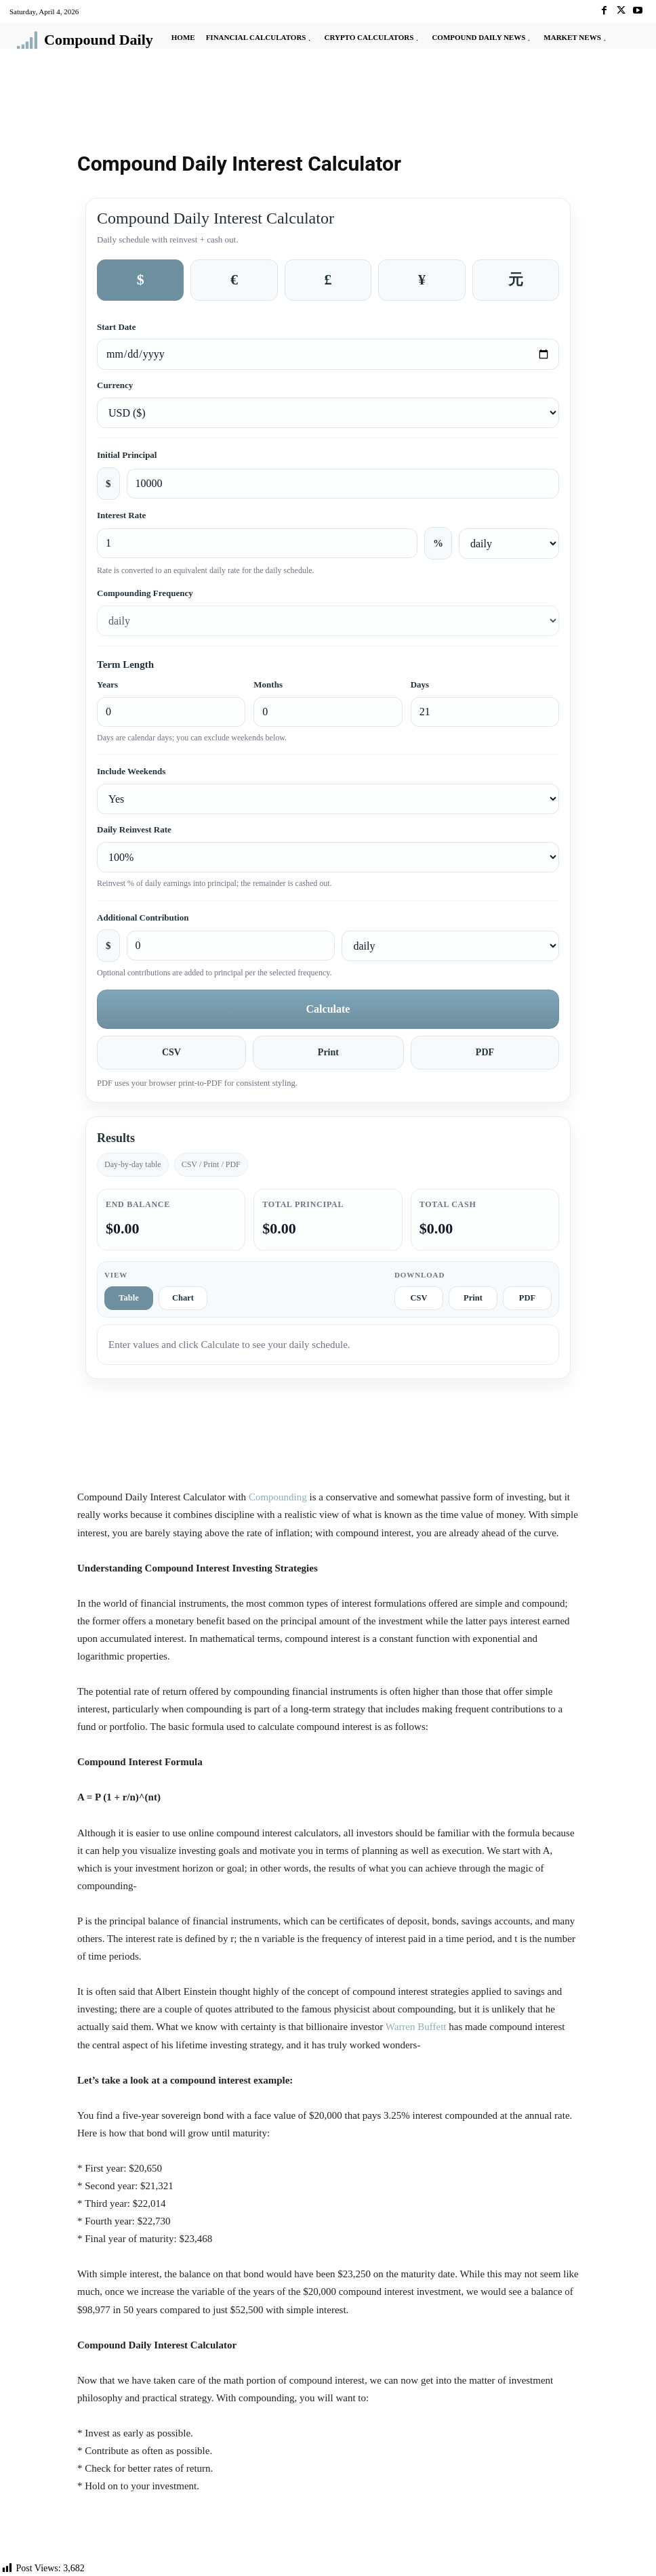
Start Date (116, 327)
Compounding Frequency (145, 593)
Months (268, 684)
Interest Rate (121, 515)
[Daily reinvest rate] (328, 857)
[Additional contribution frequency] (450, 946)
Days (420, 684)
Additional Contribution (142, 917)
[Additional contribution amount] (231, 945)
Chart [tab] (183, 1298)
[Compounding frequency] (328, 621)
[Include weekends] (328, 799)
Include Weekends (131, 771)
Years (107, 684)
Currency (115, 385)
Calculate (328, 1009)
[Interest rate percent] (257, 543)
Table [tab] (128, 1298)
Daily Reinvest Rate (134, 829)
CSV (171, 1052)
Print (328, 1052)
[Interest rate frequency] (509, 543)
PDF (485, 1052)
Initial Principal (127, 455)
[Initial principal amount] (343, 484)
